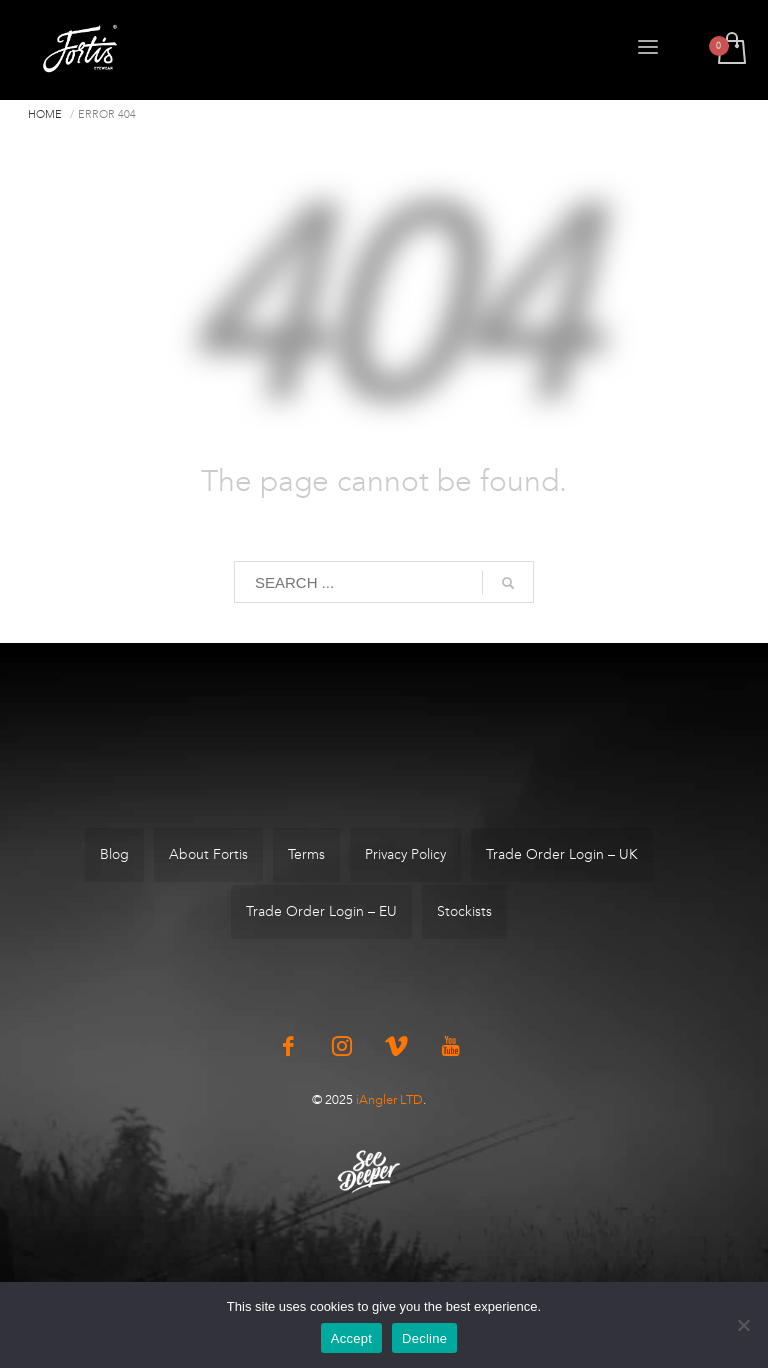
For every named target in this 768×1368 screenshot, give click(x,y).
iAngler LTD (389, 1099)
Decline (424, 1338)
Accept (351, 1338)
